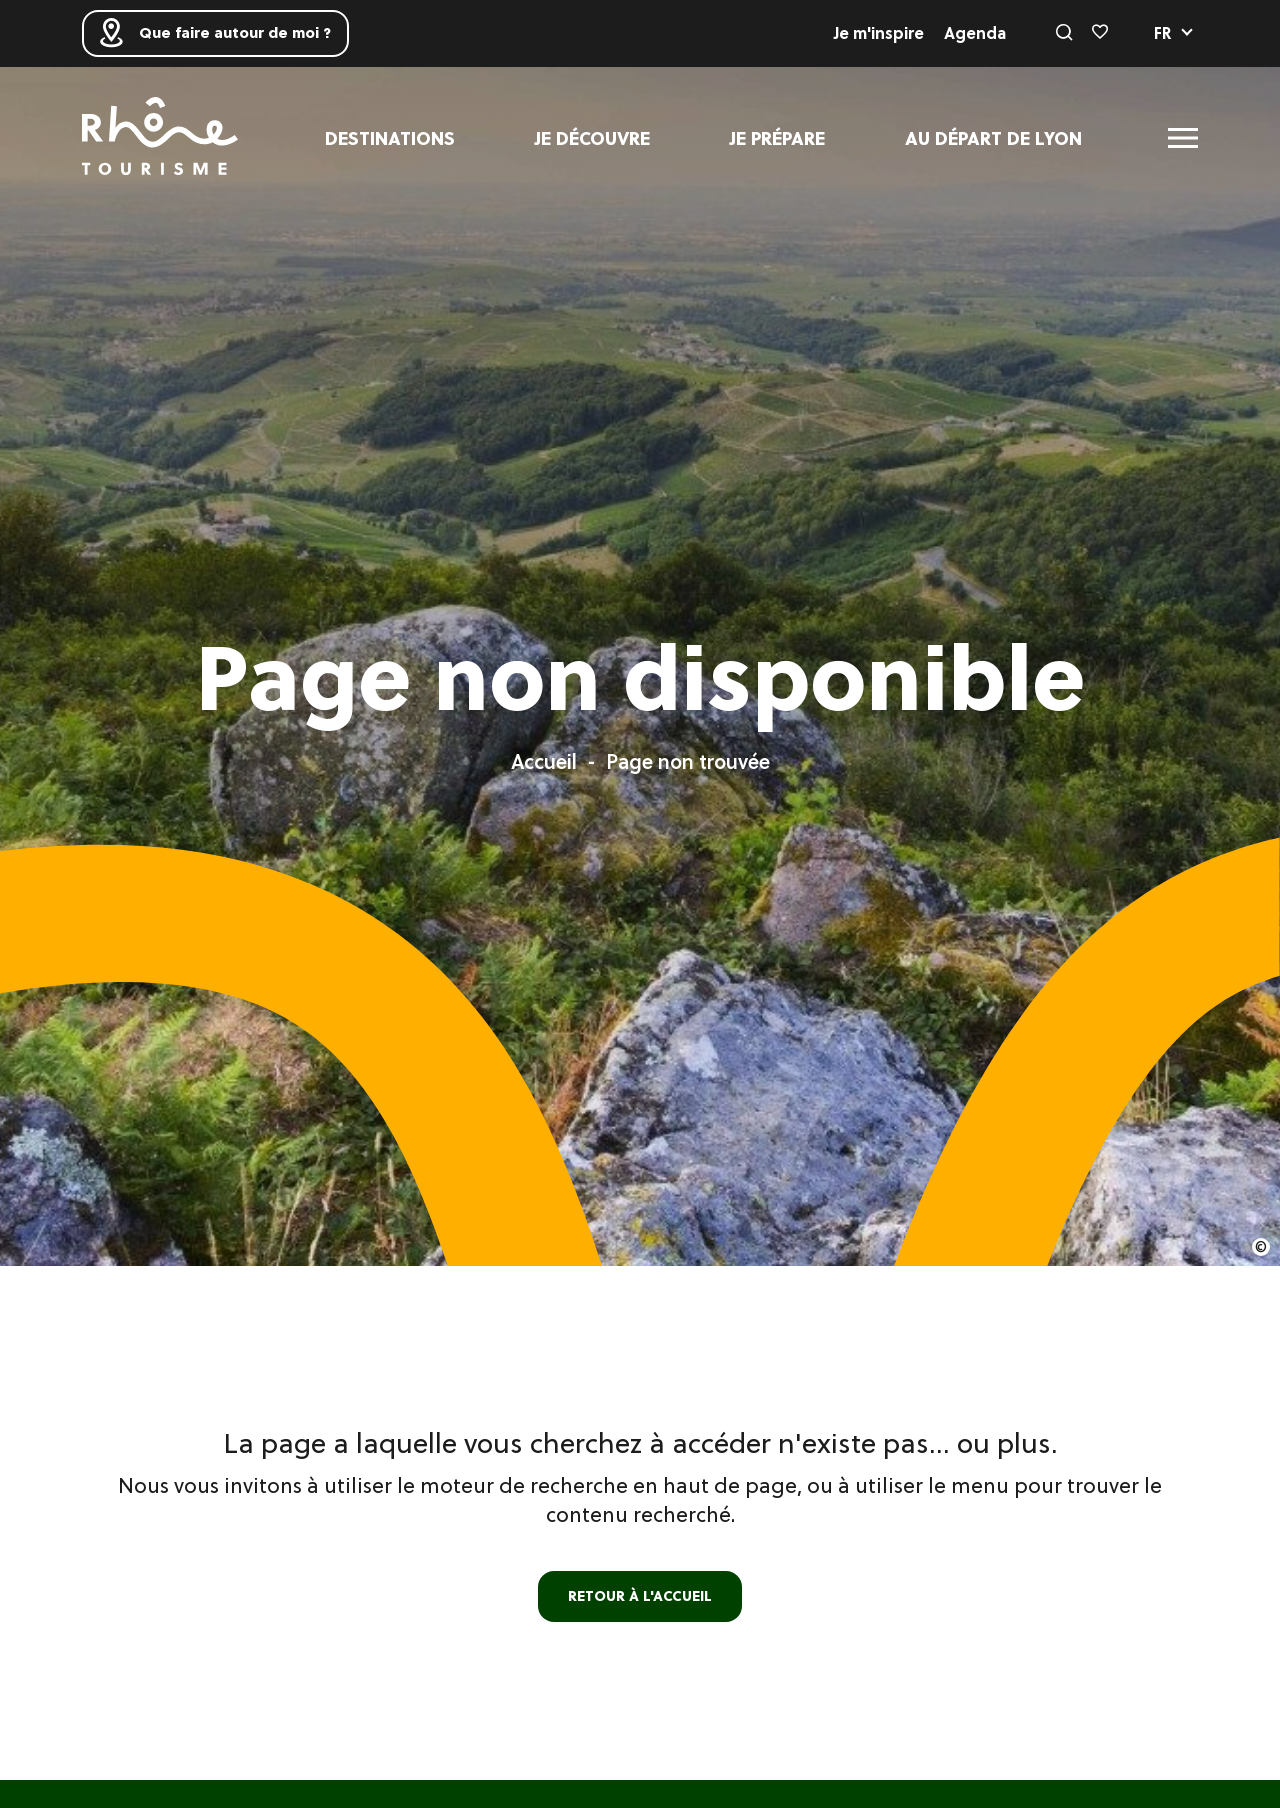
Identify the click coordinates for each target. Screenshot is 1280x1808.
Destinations (390, 137)
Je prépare (777, 137)
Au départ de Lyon (993, 137)
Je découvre (592, 137)
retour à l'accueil (640, 1596)
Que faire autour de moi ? (223, 33)
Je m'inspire (879, 33)
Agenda (975, 33)
